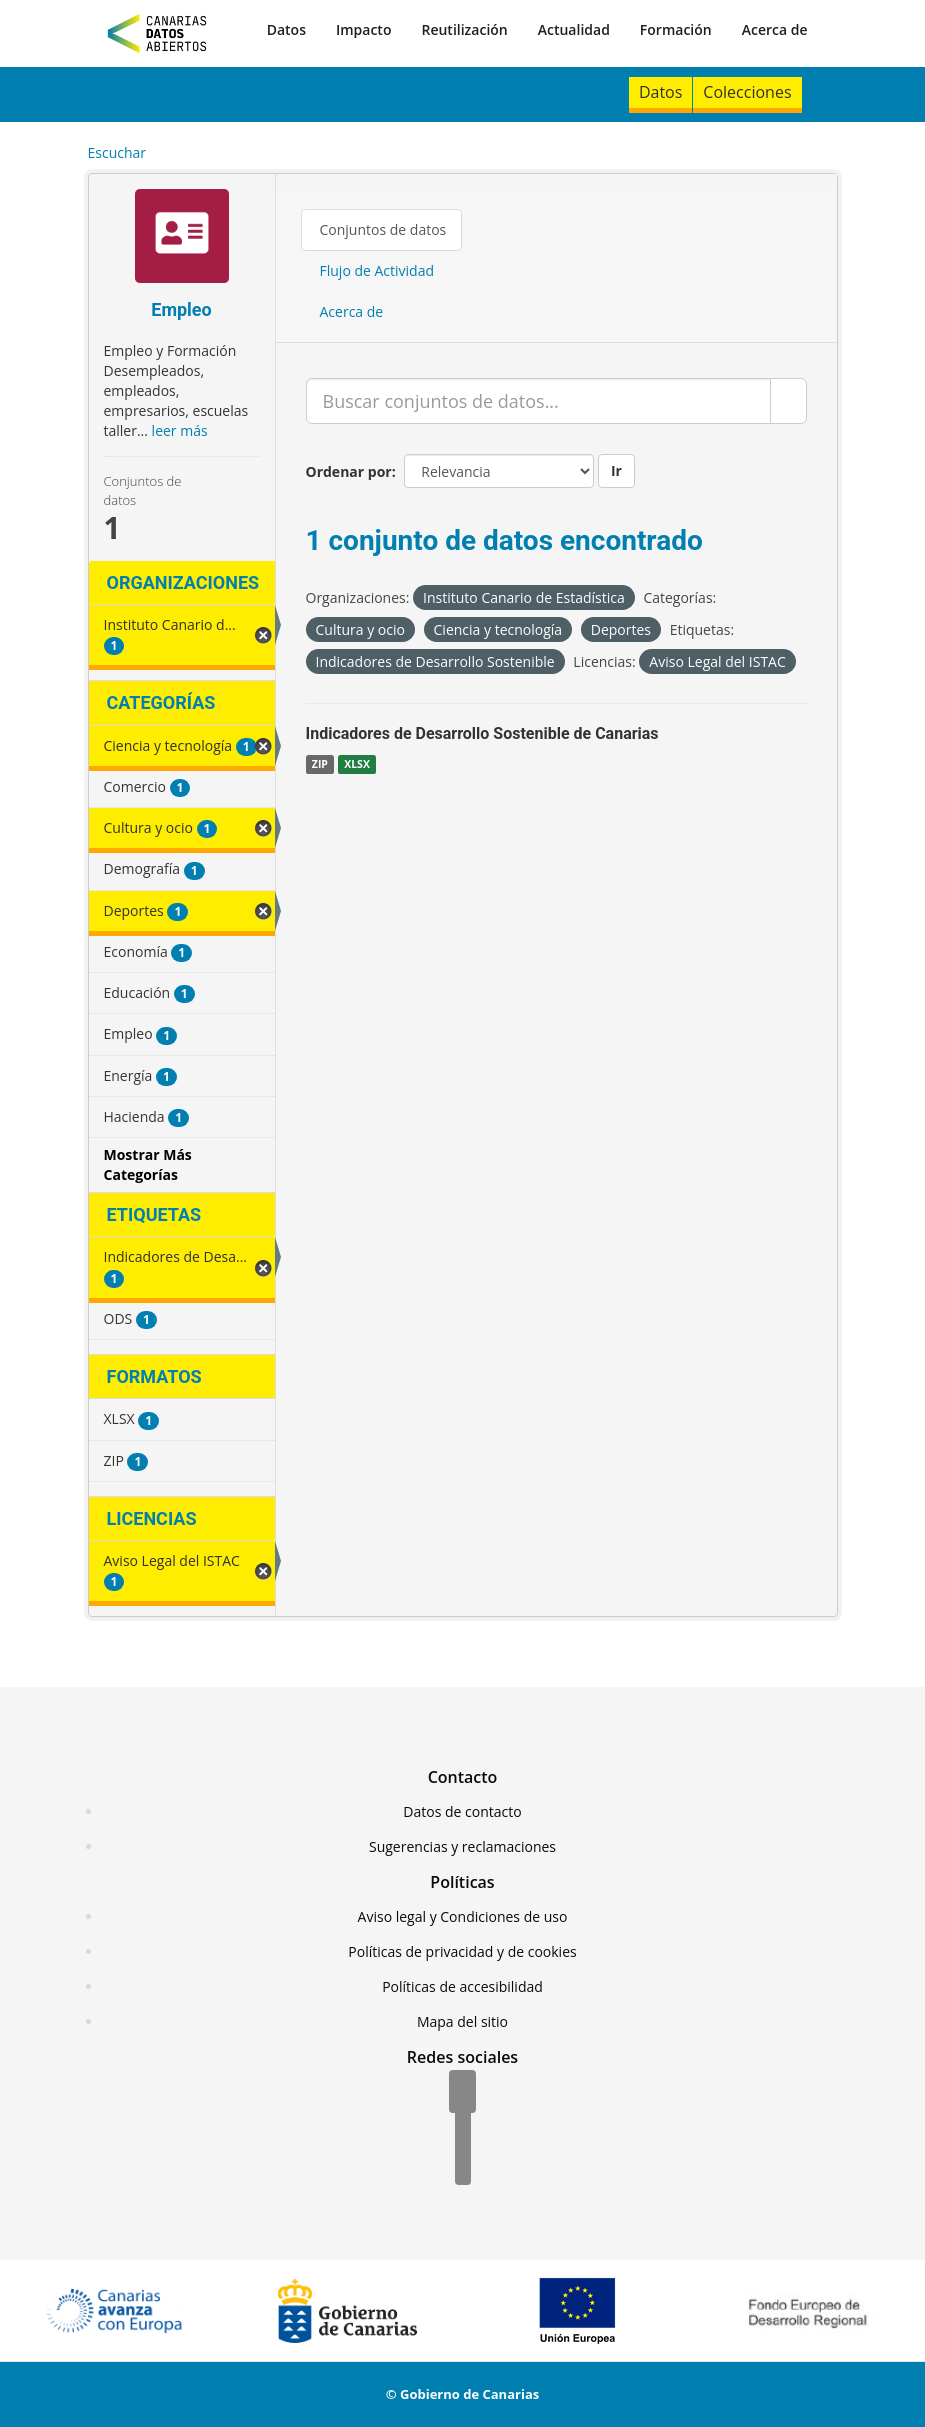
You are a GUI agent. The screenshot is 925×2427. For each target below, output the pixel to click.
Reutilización (464, 29)
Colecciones (747, 92)
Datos (286, 29)
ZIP (320, 764)
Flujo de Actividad (377, 270)
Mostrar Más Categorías (148, 1164)
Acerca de (775, 29)
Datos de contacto (462, 1811)
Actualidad (574, 29)
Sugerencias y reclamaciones (462, 1846)
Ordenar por (349, 471)
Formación (676, 29)
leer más (180, 430)
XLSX (357, 764)
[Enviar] (788, 401)
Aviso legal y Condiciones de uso (463, 1916)
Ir (616, 470)
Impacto (364, 29)
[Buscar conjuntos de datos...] (538, 401)
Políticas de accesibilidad (462, 1986)
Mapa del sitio (462, 2021)
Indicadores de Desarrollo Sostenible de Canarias (482, 733)
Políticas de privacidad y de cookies (462, 1951)
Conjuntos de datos (383, 229)
